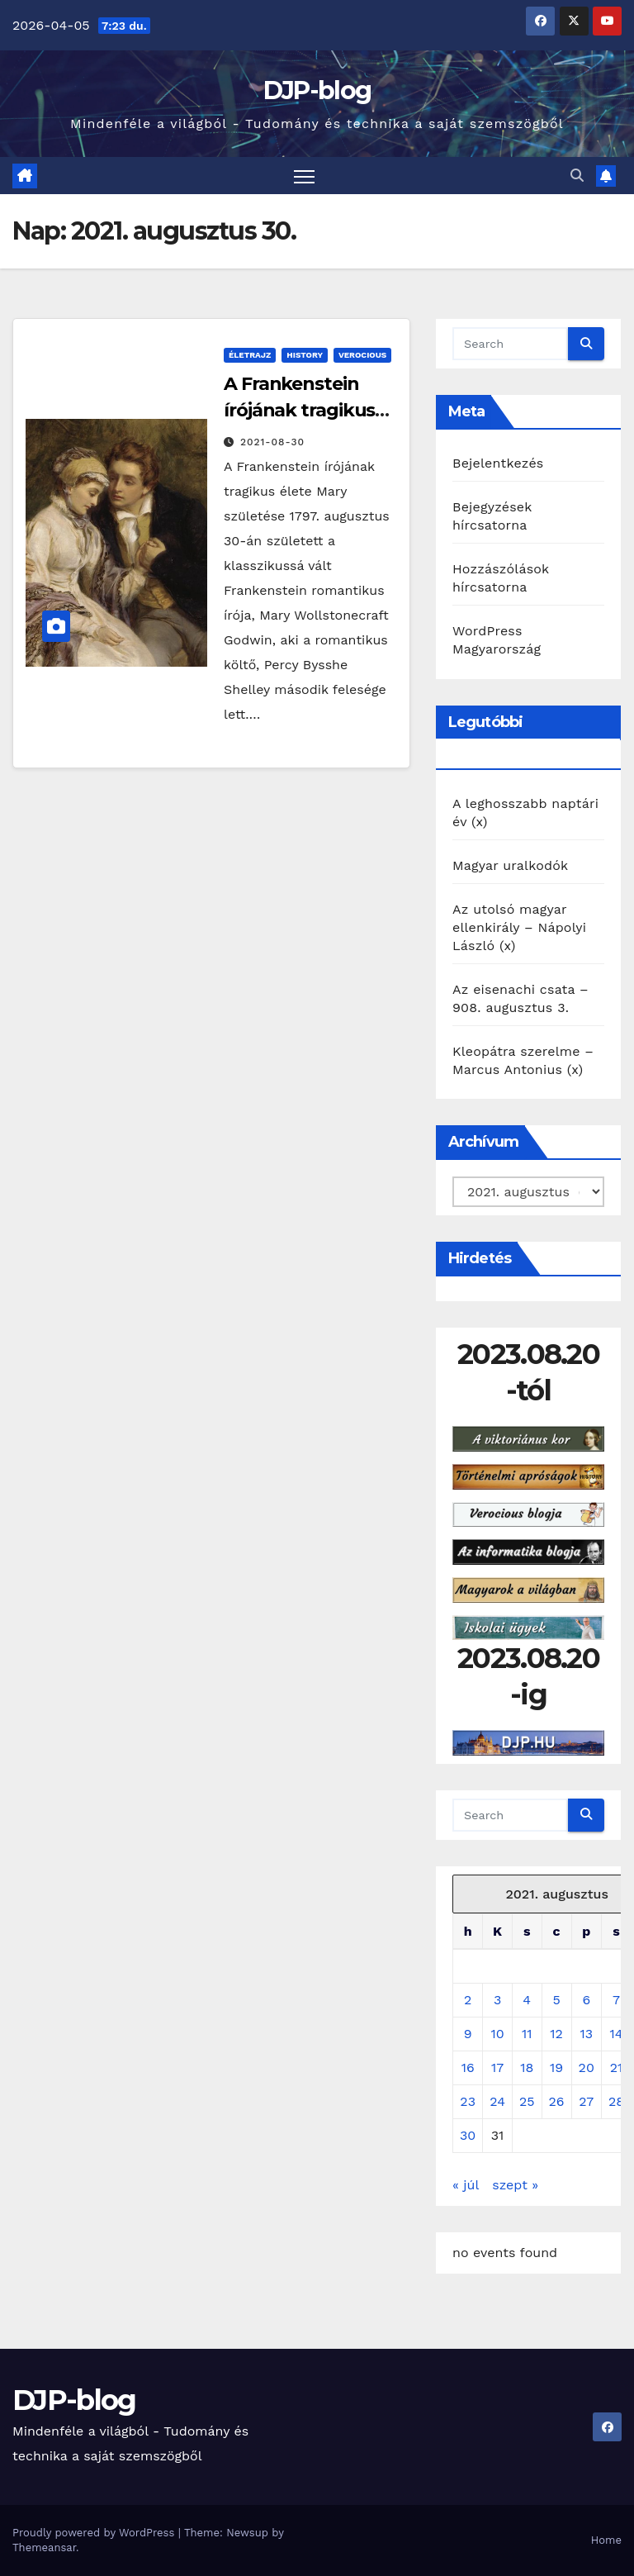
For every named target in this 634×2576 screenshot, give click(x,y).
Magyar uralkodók (510, 865)
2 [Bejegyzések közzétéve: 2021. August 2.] (467, 2000)
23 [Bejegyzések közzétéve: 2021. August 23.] (468, 2101)
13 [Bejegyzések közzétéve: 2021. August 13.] (586, 2033)
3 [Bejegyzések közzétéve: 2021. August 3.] (497, 2000)
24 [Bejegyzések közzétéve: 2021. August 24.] (497, 2101)
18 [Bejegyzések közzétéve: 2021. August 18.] (526, 2067)
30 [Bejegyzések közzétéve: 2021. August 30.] (468, 2135)
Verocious (362, 354)
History (304, 354)
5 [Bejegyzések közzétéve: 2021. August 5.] (556, 2000)
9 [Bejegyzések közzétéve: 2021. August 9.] (468, 2033)
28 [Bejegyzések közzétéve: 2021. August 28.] (616, 2101)
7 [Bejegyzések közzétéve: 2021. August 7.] (616, 2000)
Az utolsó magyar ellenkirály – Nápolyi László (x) (519, 927)
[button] (577, 175)
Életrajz (250, 354)
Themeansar (44, 2547)
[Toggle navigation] (304, 175)
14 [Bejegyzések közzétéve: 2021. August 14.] (615, 2033)
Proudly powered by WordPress (95, 2532)
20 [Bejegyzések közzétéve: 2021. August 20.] (586, 2067)
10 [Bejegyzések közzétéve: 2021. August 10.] (497, 2033)
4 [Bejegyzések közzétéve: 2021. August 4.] (527, 2000)
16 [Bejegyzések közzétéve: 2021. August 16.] (468, 2067)
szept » (515, 2185)
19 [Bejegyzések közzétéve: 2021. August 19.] (556, 2067)
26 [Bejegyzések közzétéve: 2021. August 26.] (557, 2101)
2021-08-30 (272, 442)
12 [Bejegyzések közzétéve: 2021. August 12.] (556, 2033)
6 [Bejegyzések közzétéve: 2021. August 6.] (586, 2000)
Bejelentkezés (498, 463)
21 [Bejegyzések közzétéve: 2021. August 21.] (616, 2067)
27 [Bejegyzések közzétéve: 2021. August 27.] (586, 2101)
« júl (465, 2185)
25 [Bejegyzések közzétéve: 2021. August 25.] (527, 2101)
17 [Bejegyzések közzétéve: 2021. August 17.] (497, 2067)
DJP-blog (317, 90)
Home (606, 2540)
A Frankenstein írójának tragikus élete (299, 410)
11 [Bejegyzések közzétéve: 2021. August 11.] (527, 2033)
